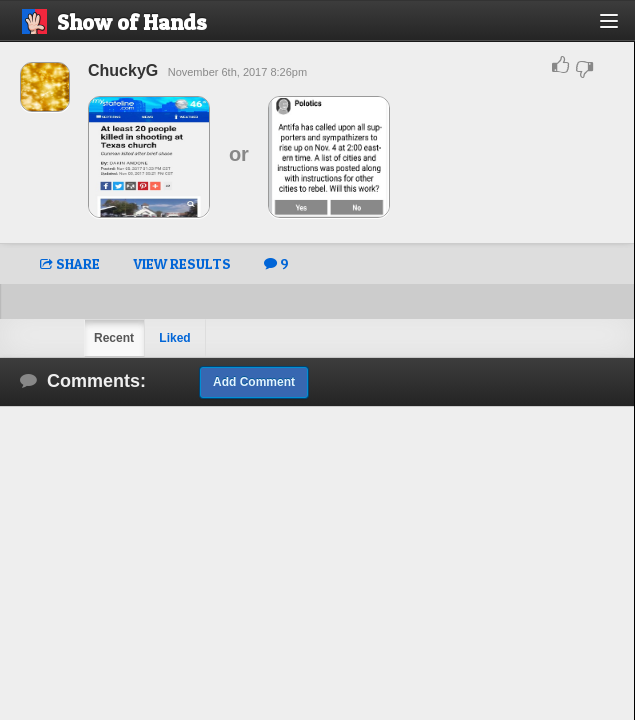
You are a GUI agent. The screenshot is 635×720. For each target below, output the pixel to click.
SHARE (70, 263)
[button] (620, 28)
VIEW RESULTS (182, 263)
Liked (174, 338)
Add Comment (254, 382)
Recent (114, 338)
